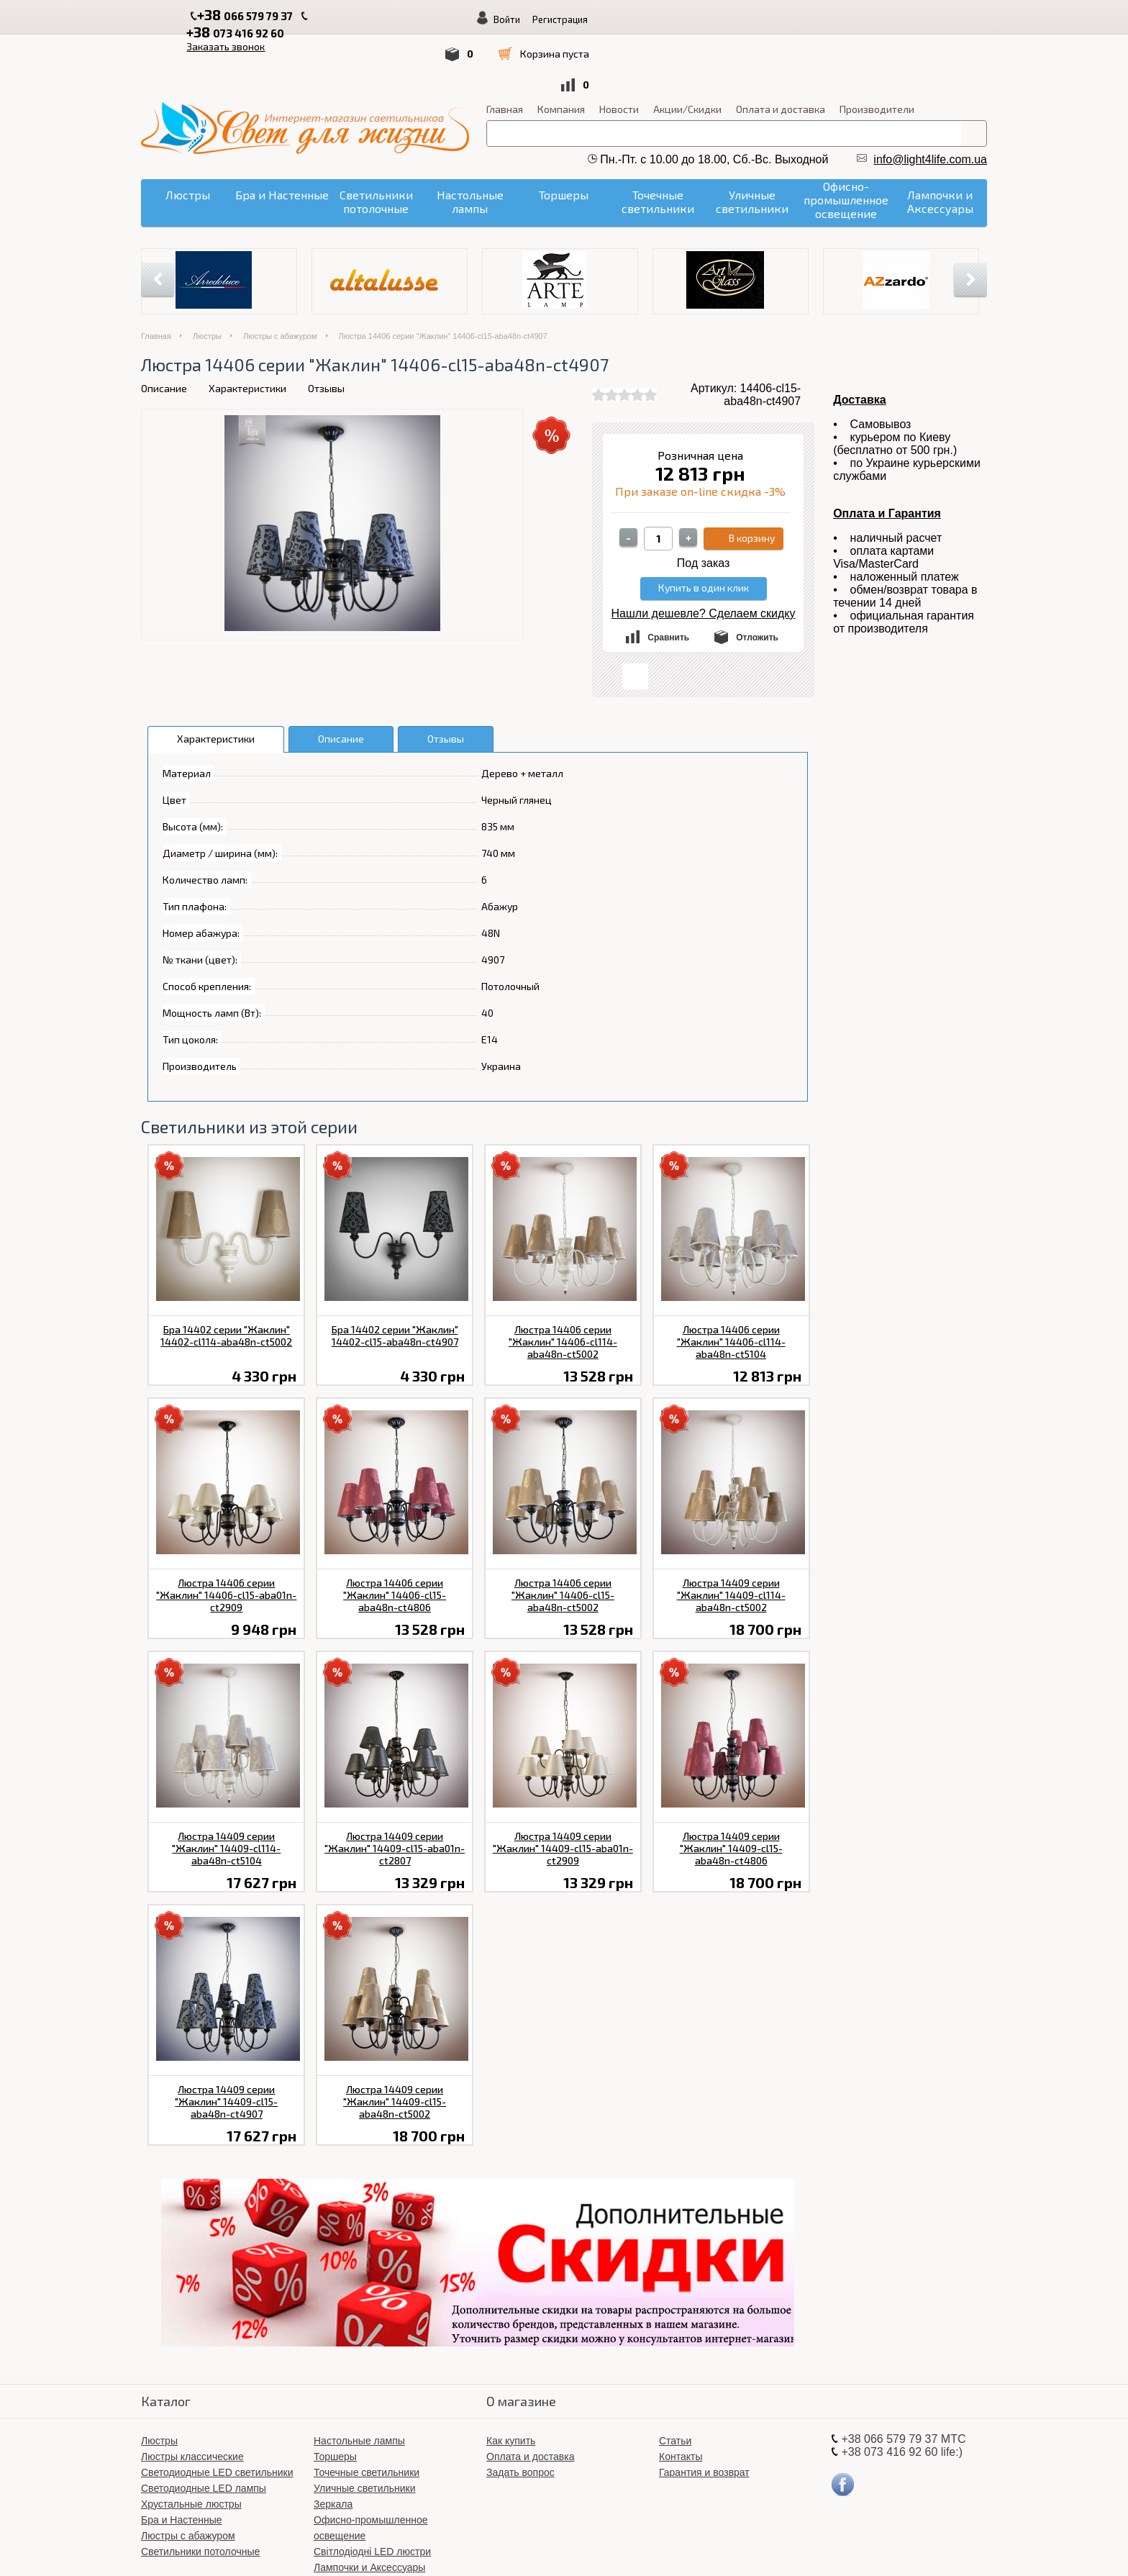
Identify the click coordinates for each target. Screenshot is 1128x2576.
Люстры (207, 276)
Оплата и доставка (780, 49)
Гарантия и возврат (704, 2412)
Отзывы (326, 328)
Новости (619, 49)
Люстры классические (192, 2397)
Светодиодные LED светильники (217, 2412)
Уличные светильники (365, 2428)
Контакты (680, 2397)
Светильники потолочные (200, 2492)
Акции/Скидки (687, 49)
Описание (164, 328)
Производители (877, 49)
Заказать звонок (471, 15)
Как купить (510, 2381)
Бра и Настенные (181, 2460)
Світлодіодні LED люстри (372, 2492)
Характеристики (247, 328)
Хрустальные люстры (191, 2444)
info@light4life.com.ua (930, 100)
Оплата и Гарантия (887, 454)
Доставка (859, 340)
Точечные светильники (366, 2412)
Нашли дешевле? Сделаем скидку (703, 554)
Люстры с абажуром (280, 276)
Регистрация (895, 19)
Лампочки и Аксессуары (369, 2507)
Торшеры (335, 2397)
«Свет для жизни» (654, 2546)
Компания (561, 49)
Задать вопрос (520, 2412)
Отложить (757, 578)
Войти (842, 19)
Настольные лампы (359, 2381)
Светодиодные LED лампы (203, 2428)
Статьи (675, 2381)
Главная (504, 49)
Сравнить (668, 578)
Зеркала (333, 2444)
